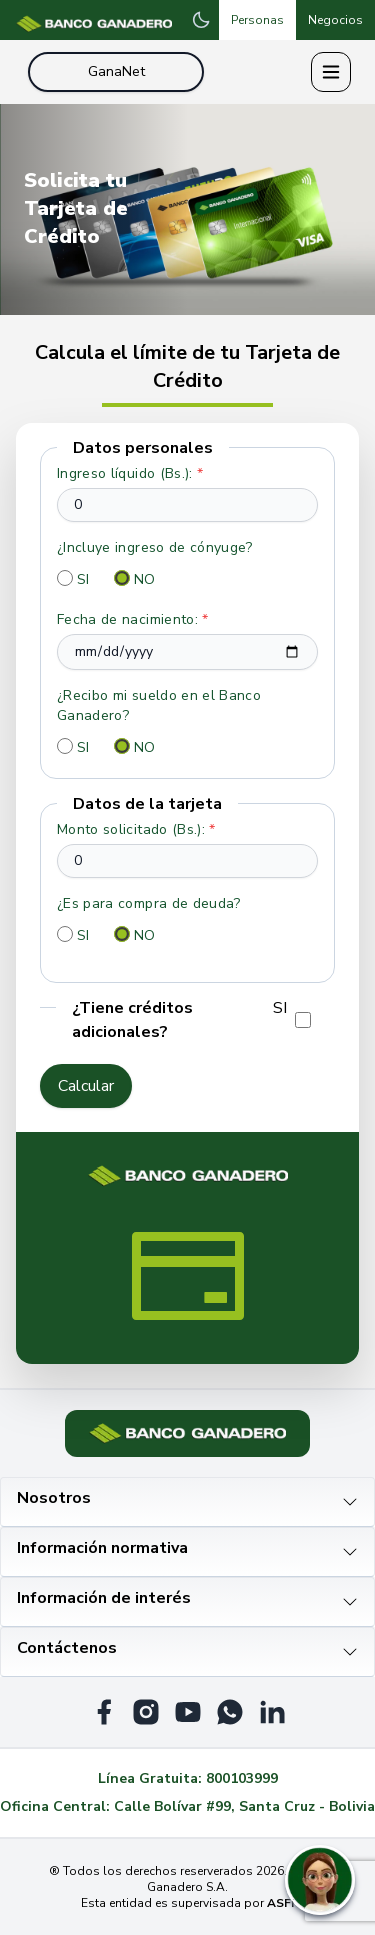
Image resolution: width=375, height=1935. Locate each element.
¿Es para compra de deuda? (149, 903)
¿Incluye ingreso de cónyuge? (155, 547)
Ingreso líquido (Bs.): (130, 473)
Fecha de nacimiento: (133, 619)
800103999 (242, 1778)
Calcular (86, 1086)
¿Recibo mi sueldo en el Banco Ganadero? (159, 705)
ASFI (280, 1903)
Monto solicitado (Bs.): (136, 829)
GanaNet (116, 71)
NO (145, 579)
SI (83, 579)
